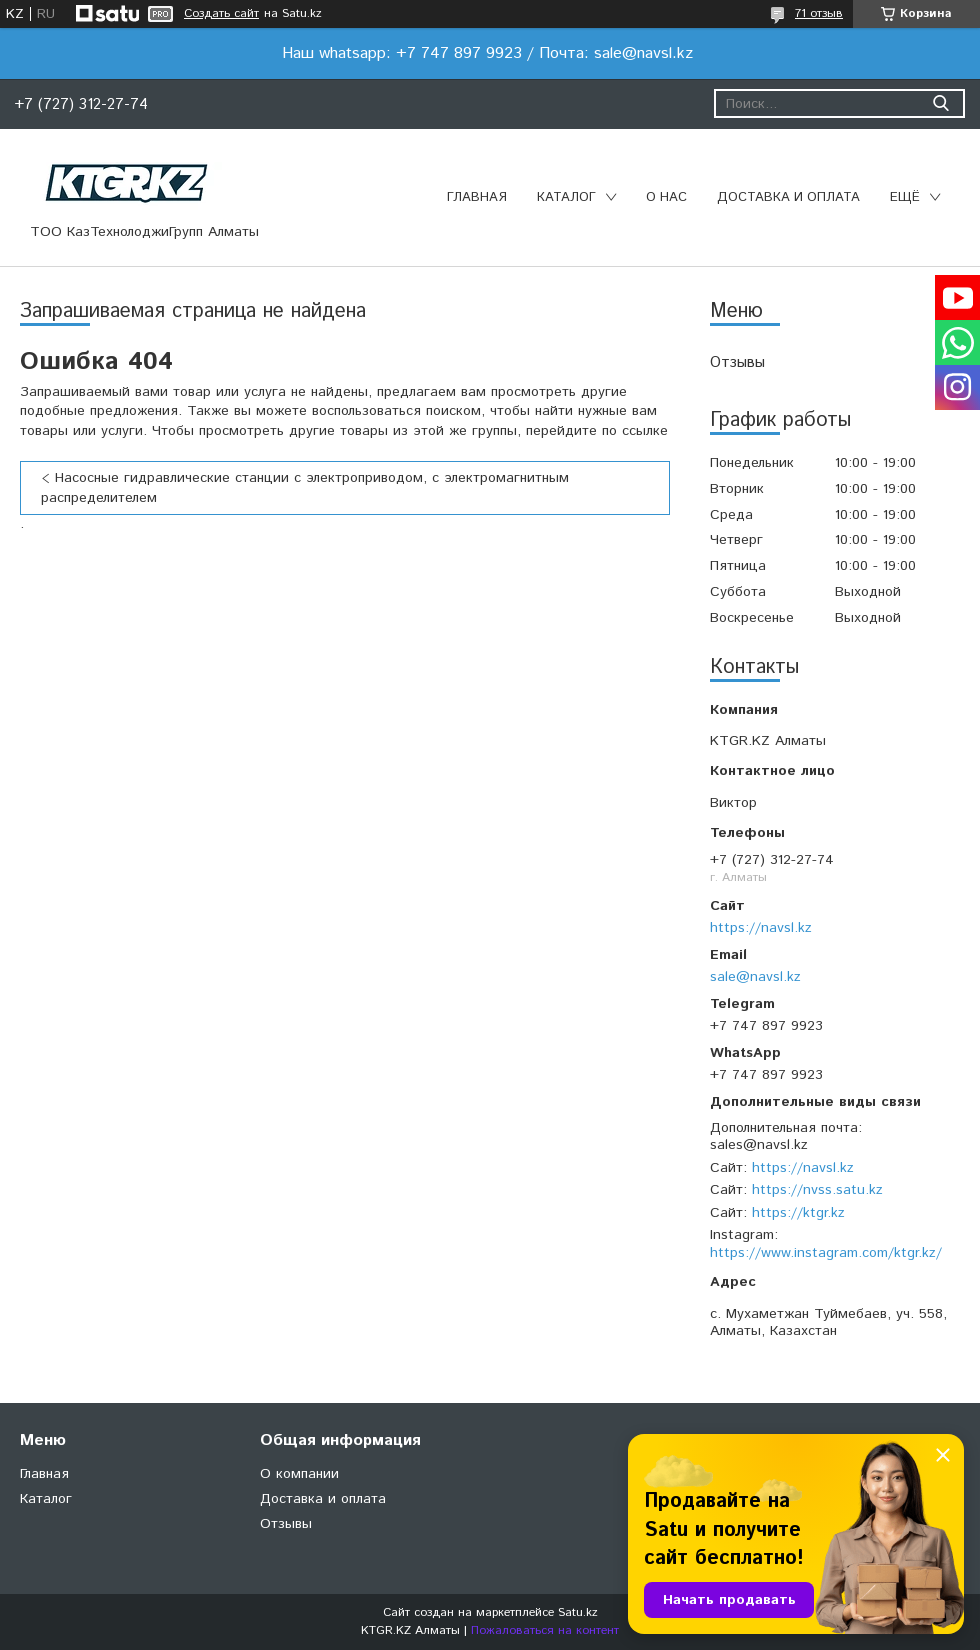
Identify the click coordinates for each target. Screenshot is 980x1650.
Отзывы (737, 362)
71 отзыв (819, 13)
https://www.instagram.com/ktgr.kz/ (826, 1253)
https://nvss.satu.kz (817, 1190)
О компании (299, 1474)
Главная (477, 197)
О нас (666, 197)
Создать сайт (221, 14)
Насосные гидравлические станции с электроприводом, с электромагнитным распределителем (305, 488)
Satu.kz (578, 1612)
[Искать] (940, 103)
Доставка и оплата (788, 197)
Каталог (566, 197)
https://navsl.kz (761, 928)
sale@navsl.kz (755, 977)
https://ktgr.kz (798, 1213)
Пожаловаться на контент (545, 1630)
